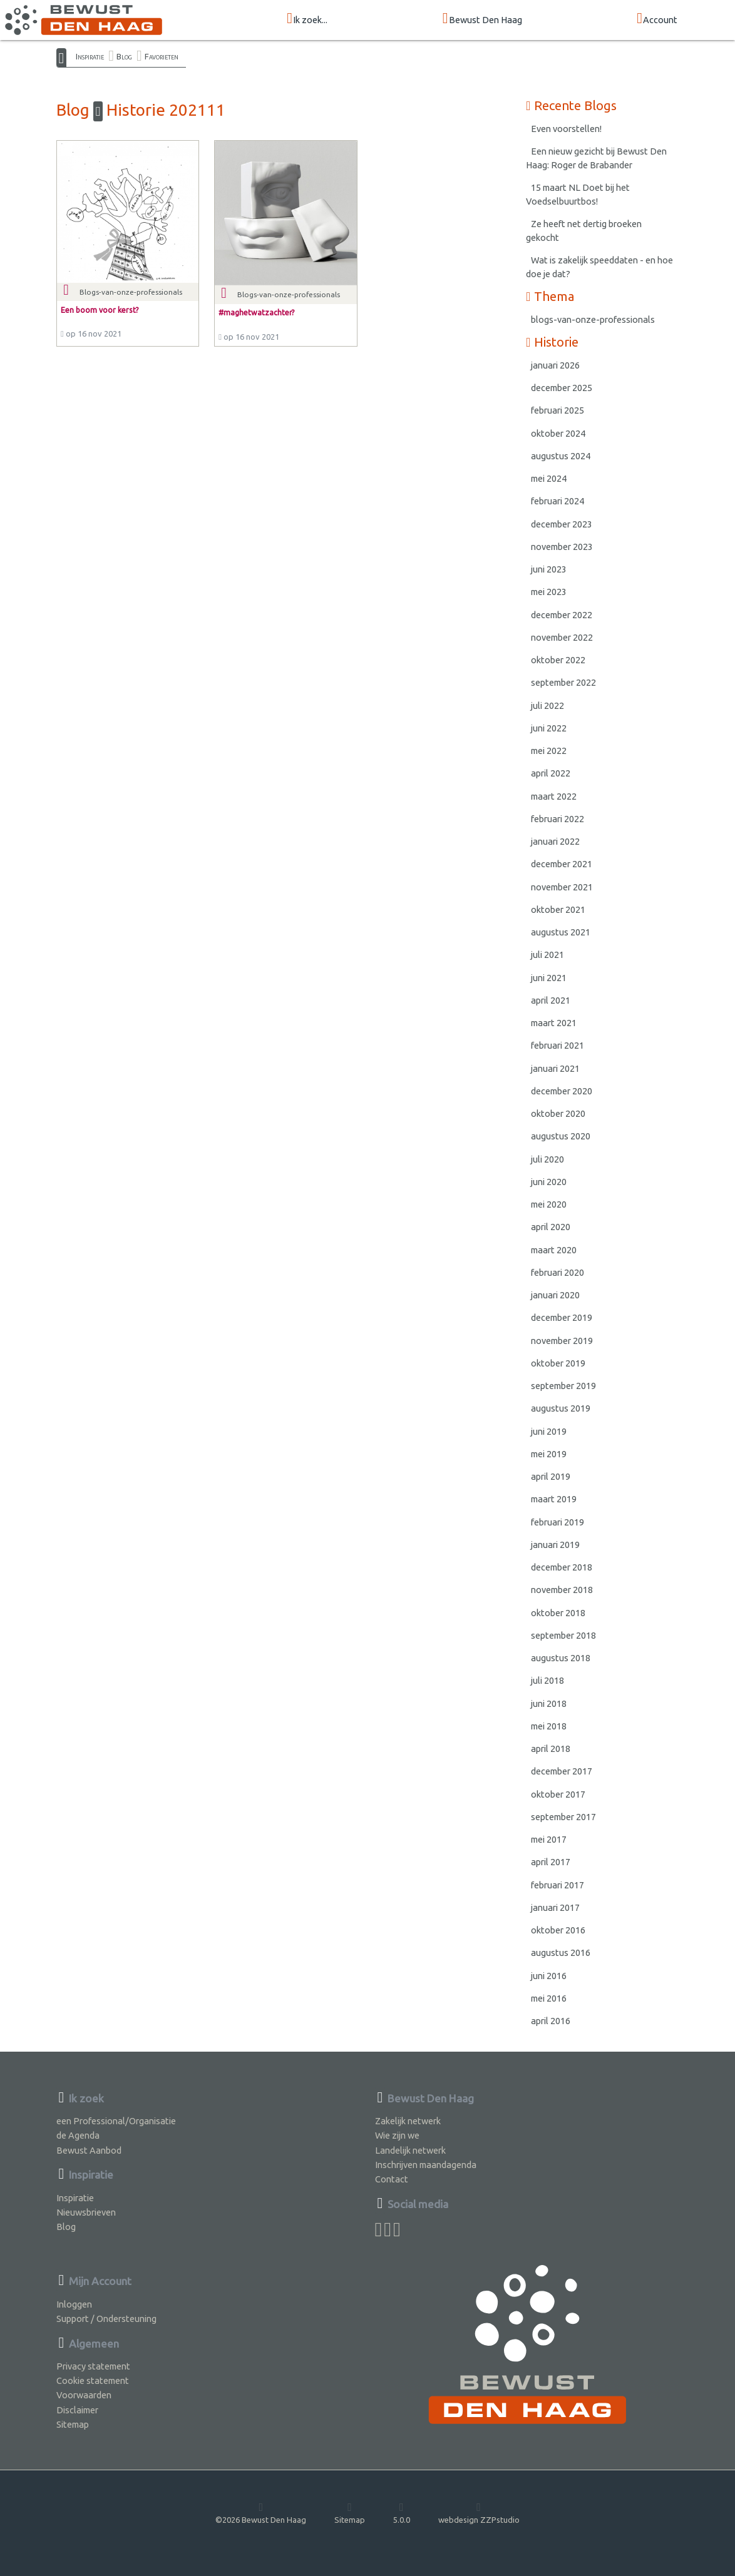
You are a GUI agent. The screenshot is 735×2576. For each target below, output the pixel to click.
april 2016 (550, 2020)
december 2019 (561, 1317)
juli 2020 (547, 1159)
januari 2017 (555, 1907)
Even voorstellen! (566, 128)
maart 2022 (554, 796)
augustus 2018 (560, 1657)
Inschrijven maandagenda (425, 2164)
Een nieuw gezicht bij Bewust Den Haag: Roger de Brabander (596, 158)
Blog (124, 56)
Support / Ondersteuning (106, 2318)
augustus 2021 (560, 932)
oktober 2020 (558, 1113)
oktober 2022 (558, 659)
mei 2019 (549, 1453)
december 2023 (561, 524)
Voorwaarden (83, 2395)
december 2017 (561, 1771)
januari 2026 (555, 365)
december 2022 (561, 614)
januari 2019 (555, 1544)
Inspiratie (90, 56)
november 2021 (562, 887)
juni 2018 (549, 1703)
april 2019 (550, 1476)
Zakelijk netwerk (408, 2120)
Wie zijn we (397, 2135)
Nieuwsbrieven (86, 2212)
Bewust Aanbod (88, 2150)
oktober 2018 (558, 1612)
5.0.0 (401, 2513)
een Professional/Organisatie (116, 2120)
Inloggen (74, 2304)
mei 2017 (549, 1839)
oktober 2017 (558, 1794)
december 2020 (561, 1091)
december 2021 (561, 863)
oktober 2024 (558, 433)
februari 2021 (557, 1045)
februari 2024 (557, 501)
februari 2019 (557, 1522)
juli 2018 (547, 1680)
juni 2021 (549, 977)
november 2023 (562, 546)
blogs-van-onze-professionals (593, 319)
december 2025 (561, 387)
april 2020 (550, 1226)
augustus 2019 (560, 1408)
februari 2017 (557, 1885)
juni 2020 (549, 1181)
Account (657, 19)
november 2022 (562, 637)
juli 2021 (547, 954)
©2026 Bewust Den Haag (260, 2513)
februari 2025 (557, 410)
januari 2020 (555, 1295)
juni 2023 (549, 569)
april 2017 (550, 1861)
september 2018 (563, 1635)
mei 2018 (549, 1726)
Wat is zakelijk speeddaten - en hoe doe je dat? (599, 267)
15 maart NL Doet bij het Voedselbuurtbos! (578, 194)
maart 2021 (554, 1022)
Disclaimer (77, 2410)
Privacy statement (93, 2366)
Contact (391, 2179)
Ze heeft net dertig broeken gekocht (584, 230)
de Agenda (78, 2135)
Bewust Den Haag (482, 19)
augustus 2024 (560, 456)
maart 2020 (554, 1250)
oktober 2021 (558, 909)
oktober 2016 (558, 1930)
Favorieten (161, 56)
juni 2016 (549, 1975)
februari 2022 (557, 818)
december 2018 (561, 1567)
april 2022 (550, 773)
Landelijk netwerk (410, 2150)
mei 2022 (549, 750)
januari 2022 (555, 841)
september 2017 (563, 1816)
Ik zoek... (307, 19)
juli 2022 (547, 705)
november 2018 (562, 1589)
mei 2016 (549, 1998)
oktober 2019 (558, 1363)
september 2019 (563, 1385)
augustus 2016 (560, 1952)
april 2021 (550, 1000)
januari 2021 (555, 1068)
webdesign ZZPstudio (479, 2513)
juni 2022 (549, 728)
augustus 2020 (560, 1136)
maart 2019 (554, 1499)
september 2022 (563, 682)
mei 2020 (549, 1204)
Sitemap (72, 2424)
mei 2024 (549, 478)
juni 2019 (549, 1431)
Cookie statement (92, 2380)
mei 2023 (549, 591)
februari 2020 (557, 1272)
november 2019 (562, 1340)
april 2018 (550, 1748)
